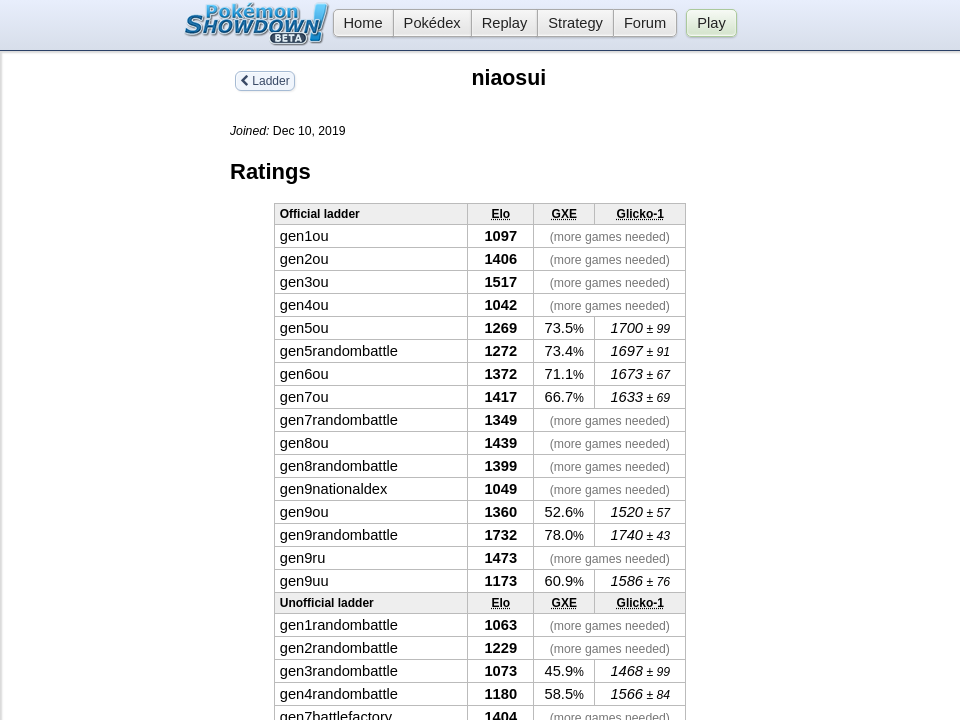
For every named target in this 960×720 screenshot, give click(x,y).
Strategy (575, 23)
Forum (645, 23)
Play (711, 23)
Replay (505, 23)
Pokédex (432, 23)
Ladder (265, 81)
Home (358, 23)
